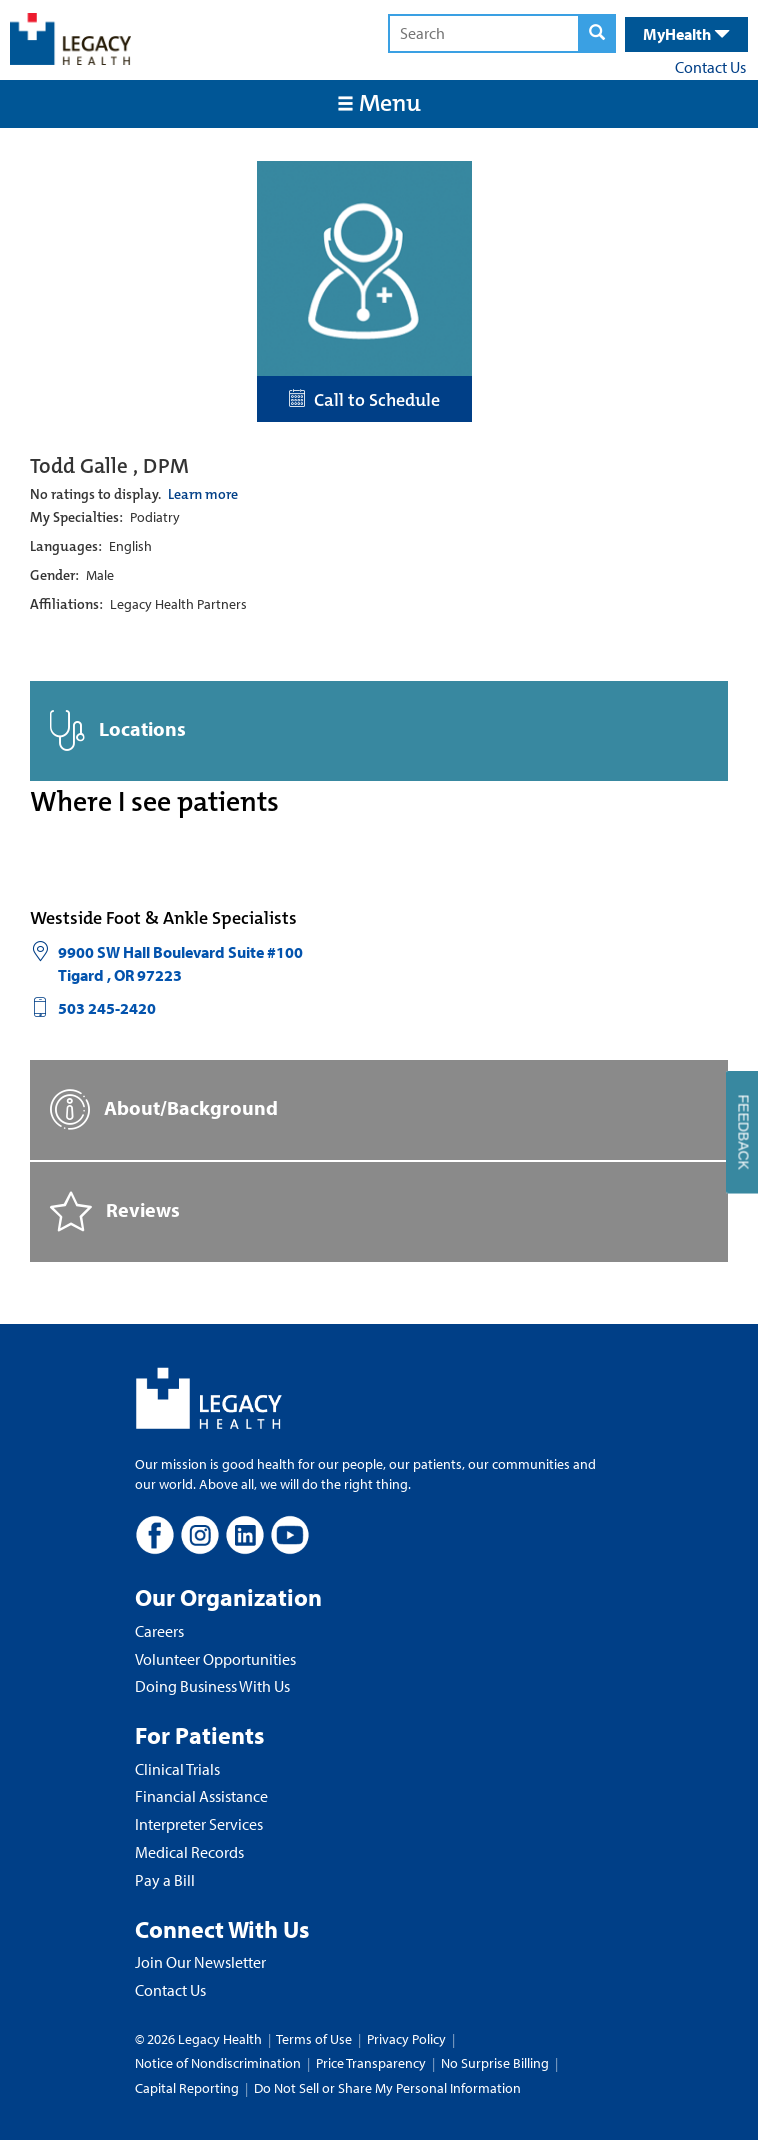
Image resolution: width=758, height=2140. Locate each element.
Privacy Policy (406, 2039)
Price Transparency (371, 2063)
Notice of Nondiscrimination (218, 2063)
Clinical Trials (177, 1769)
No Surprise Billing (495, 2063)
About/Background (164, 1109)
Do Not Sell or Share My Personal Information (387, 2088)
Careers (159, 1631)
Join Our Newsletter (200, 1962)
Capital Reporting (187, 2088)
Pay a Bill (165, 1880)
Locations (118, 730)
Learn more (203, 494)
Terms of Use (315, 2039)
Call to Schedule (364, 400)
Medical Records (189, 1852)
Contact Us (710, 67)
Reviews (115, 1211)
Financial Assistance (201, 1796)
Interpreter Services (199, 1824)
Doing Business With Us (212, 1686)
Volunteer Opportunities (215, 1659)
